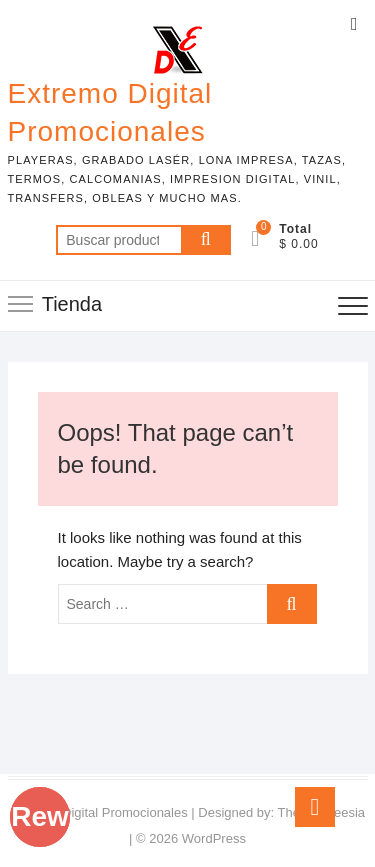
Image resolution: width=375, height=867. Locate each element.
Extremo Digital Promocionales (110, 112)
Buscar (206, 240)
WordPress (214, 838)
